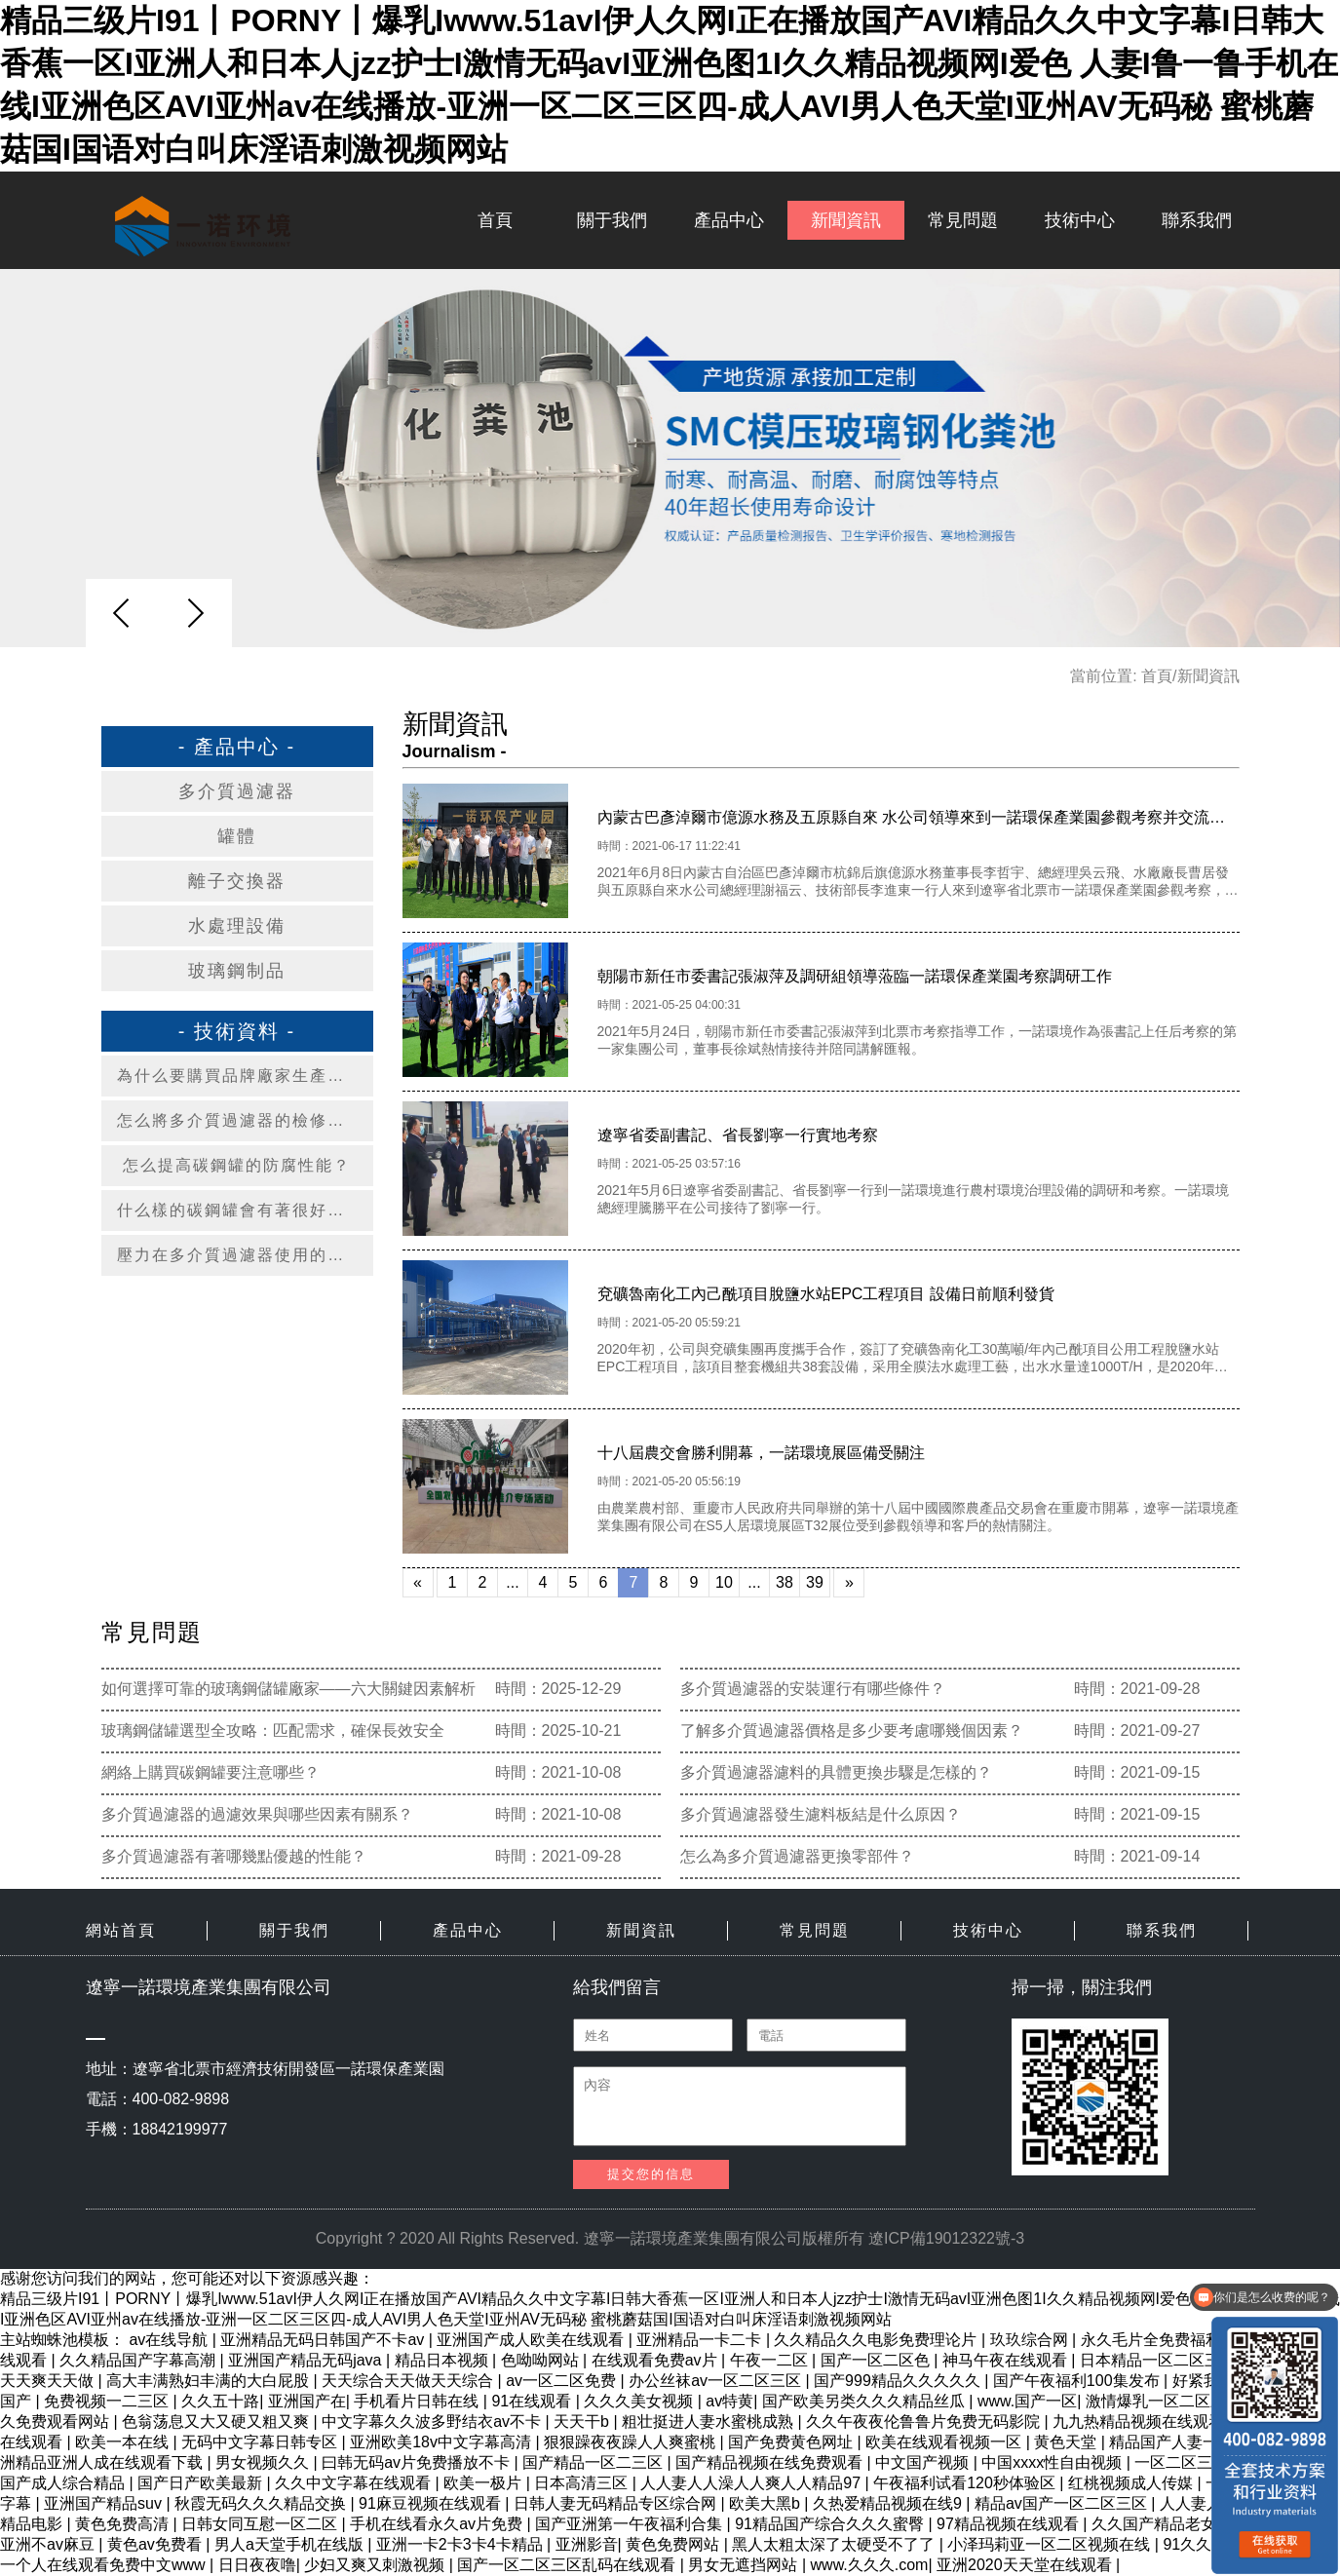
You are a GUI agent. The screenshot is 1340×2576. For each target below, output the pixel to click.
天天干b (583, 2421)
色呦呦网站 (542, 2360)
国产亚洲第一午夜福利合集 (630, 2524)
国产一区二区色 (877, 2360)
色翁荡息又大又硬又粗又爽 (217, 2421)
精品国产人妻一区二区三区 (1204, 2442)
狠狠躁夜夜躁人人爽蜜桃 (631, 2442)
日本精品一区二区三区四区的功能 (1199, 2360)
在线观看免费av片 (656, 2360)
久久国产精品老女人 (1163, 2524)
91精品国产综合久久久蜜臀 (831, 2524)
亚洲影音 (586, 2544)
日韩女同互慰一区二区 (261, 2524)
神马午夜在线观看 (1006, 2360)
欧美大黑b (766, 2503)
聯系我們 (1197, 220)
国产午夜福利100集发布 (1078, 2380)
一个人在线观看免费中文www (105, 2565)
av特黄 (729, 2401)
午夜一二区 (771, 2360)
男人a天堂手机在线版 (290, 2544)
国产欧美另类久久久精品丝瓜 (865, 2401)
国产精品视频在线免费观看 (770, 2462)
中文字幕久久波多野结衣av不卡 (433, 2421)
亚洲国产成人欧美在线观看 (532, 2339)
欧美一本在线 (123, 2442)
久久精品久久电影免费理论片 (877, 2339)
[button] (195, 613)
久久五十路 (220, 2401)
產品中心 (729, 220)
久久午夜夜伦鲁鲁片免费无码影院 (925, 2421)
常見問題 (963, 220)
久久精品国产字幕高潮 (139, 2360)
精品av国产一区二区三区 (1063, 2503)
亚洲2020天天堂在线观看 (1026, 2565)
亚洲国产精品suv (105, 2503)
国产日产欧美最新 (201, 2483)
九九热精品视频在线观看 (1140, 2421)
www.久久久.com (870, 2565)
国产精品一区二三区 (594, 2462)
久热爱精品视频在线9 (889, 2503)
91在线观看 (533, 2401)
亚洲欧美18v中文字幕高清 (442, 2442)
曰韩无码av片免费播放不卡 (418, 2462)
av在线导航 (170, 2339)
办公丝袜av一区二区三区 (717, 2380)
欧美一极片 (484, 2483)
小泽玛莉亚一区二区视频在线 (1050, 2544)
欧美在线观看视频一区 (945, 2442)
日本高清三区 (583, 2483)
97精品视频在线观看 (1010, 2524)
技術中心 (1080, 220)
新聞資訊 (846, 220)
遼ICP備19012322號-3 (946, 2238)
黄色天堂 (1067, 2442)
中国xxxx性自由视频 (1053, 2462)
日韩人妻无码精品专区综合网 (617, 2503)
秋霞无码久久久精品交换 (262, 2503)
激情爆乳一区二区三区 (1165, 2401)
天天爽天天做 (48, 2380)
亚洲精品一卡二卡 (700, 2339)
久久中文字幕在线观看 (355, 2483)
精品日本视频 (443, 2360)
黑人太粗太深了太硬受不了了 (835, 2544)
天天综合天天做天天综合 (409, 2380)
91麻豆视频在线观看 (432, 2503)
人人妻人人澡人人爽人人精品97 (752, 2483)
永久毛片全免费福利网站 (1168, 2339)
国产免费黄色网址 (792, 2442)
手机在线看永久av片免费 (438, 2524)
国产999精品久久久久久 (899, 2380)
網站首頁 (121, 1930)
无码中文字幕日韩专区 (261, 2442)
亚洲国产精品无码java (307, 2360)
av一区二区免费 (563, 2380)
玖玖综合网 (1031, 2339)
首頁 (495, 220)
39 (814, 1582)
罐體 (236, 836)
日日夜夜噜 (257, 2565)
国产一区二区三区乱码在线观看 (568, 2565)
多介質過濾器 (236, 791)
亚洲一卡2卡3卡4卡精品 (461, 2544)
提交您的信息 (651, 2174)
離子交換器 (237, 881)
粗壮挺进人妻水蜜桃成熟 (709, 2421)
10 (724, 1582)
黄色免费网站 (674, 2544)
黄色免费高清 (123, 2524)
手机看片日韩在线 (418, 2401)
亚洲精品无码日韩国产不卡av (324, 2339)
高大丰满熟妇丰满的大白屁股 (209, 2380)
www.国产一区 (1027, 2401)
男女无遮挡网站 (744, 2565)
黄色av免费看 (156, 2544)
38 (784, 1582)
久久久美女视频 (640, 2401)
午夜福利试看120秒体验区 (966, 2483)
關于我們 (612, 220)
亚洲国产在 (307, 2401)
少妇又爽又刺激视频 (376, 2565)
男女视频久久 (264, 2462)
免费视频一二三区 (108, 2401)
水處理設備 (237, 926)
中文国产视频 (924, 2462)
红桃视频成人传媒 (1132, 2483)
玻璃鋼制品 (237, 970)
